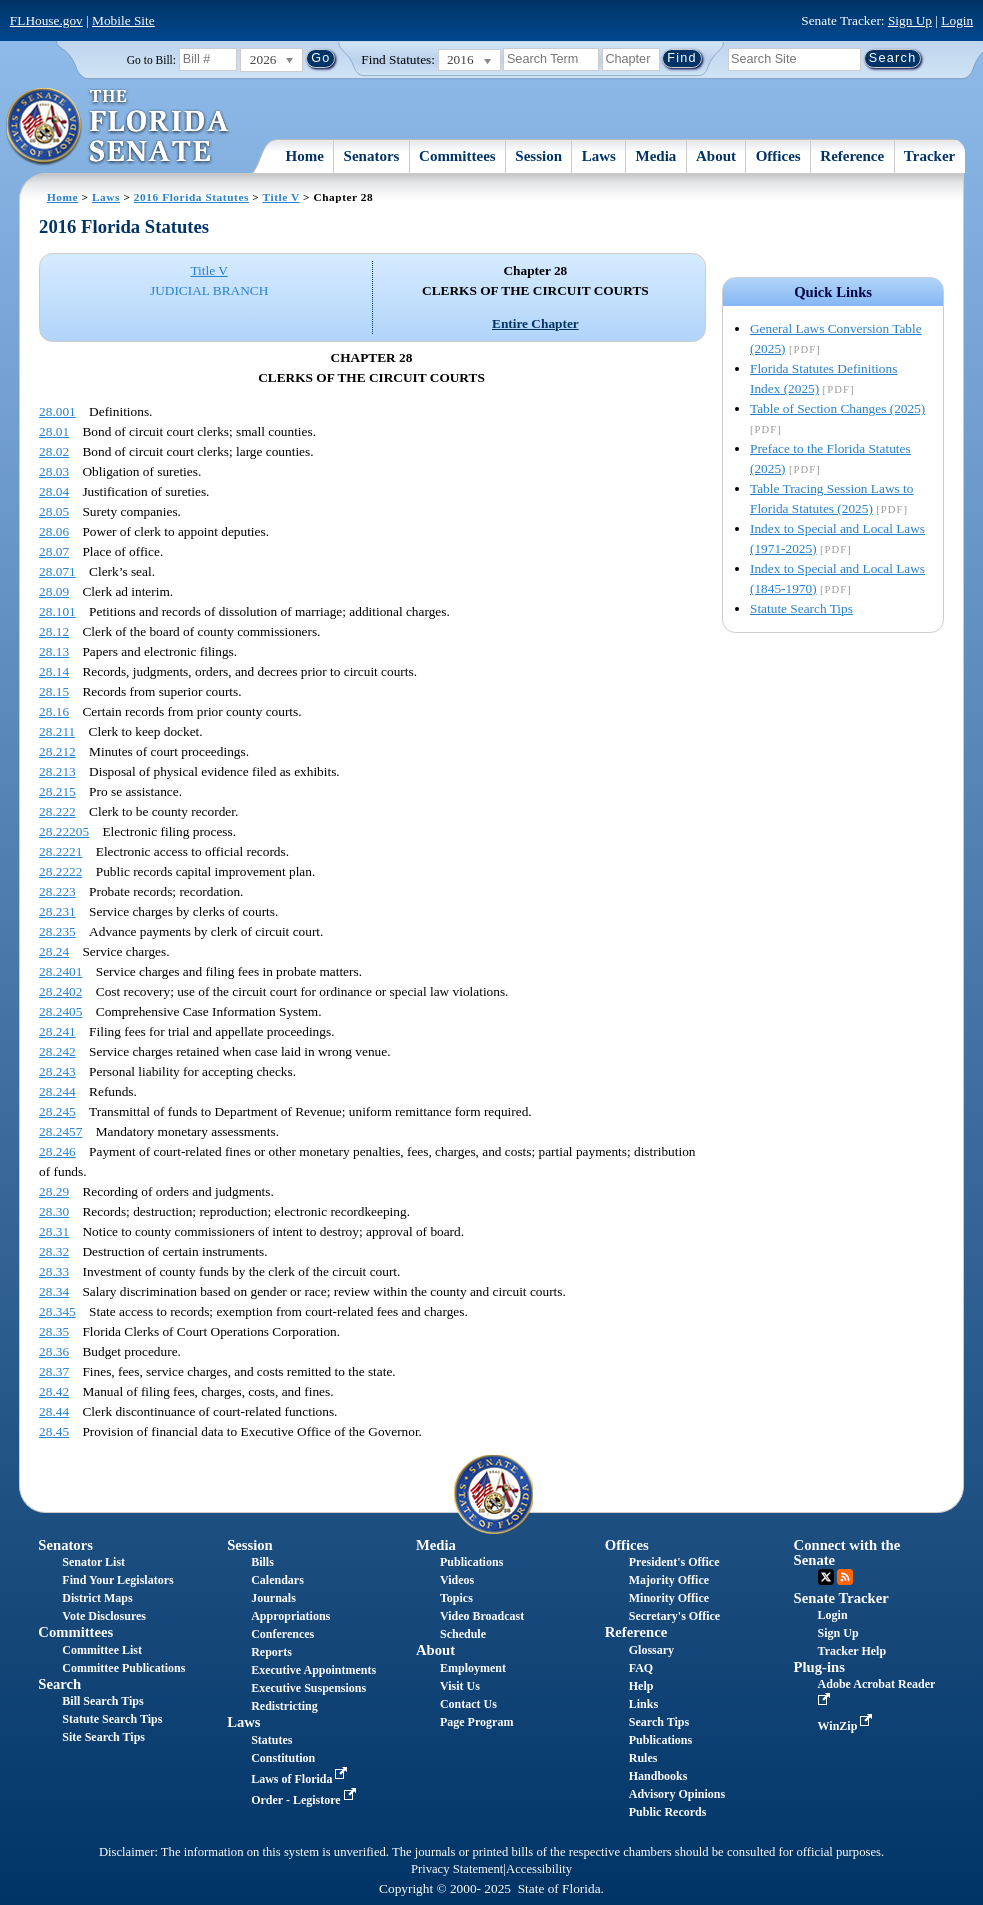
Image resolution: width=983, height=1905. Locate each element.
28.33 (54, 1271)
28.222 (57, 811)
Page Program (476, 1722)
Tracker (929, 156)
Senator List (93, 1562)
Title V (281, 197)
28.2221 (60, 851)
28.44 (54, 1411)
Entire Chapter (535, 323)
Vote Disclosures (104, 1616)
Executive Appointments (313, 1670)
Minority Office (669, 1598)
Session (538, 156)
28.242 (57, 1051)
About (716, 156)
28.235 (57, 931)
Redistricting (284, 1706)
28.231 (57, 911)
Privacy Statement (457, 1869)
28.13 (54, 651)
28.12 (54, 631)
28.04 (54, 491)
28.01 (54, 431)
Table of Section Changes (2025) (837, 408)
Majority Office (669, 1580)
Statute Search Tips (801, 608)
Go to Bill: (151, 60)
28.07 (54, 551)
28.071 (57, 571)
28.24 (54, 951)
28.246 (57, 1151)
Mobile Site (123, 20)
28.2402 (60, 991)
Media (656, 156)
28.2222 (60, 871)
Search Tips (659, 1722)
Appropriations (290, 1616)
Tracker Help (852, 1651)
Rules (643, 1758)
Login (957, 20)
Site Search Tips (103, 1737)
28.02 (54, 451)
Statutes (271, 1740)
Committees (457, 156)
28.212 (57, 751)
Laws (599, 156)
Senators (372, 156)
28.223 (57, 891)
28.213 (57, 771)
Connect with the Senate (847, 1552)
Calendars (277, 1580)
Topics (456, 1598)
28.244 (57, 1091)
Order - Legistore (305, 1800)
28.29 (54, 1191)
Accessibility (539, 1869)
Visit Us (460, 1686)
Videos (457, 1580)
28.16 (54, 711)
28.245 (57, 1111)
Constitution (283, 1758)
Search (59, 1684)
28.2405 (60, 1011)
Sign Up (910, 20)
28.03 (54, 471)
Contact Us (468, 1704)
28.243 (57, 1071)
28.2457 (60, 1131)
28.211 (57, 731)
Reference (852, 156)
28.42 (54, 1391)
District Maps (97, 1598)
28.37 (54, 1371)
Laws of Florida (301, 1779)
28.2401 (60, 971)
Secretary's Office (674, 1616)
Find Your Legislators (117, 1580)
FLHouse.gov (46, 20)
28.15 (54, 691)
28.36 (54, 1351)
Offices (778, 156)
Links (643, 1704)
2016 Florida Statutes (191, 197)
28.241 (57, 1031)
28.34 (54, 1291)
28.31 (54, 1231)
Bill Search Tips (102, 1701)
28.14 (54, 671)
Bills (262, 1562)
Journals (273, 1598)
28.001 (57, 411)
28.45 (54, 1431)
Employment (473, 1668)
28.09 (54, 591)
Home (305, 156)
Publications (471, 1562)
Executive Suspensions (308, 1688)
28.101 (57, 611)
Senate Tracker (841, 1598)
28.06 (54, 531)
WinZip (847, 1726)
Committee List (102, 1650)
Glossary (651, 1650)
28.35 (54, 1331)
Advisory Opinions (677, 1794)
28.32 (54, 1251)
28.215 (57, 791)
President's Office (674, 1562)
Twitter (826, 1577)
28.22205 (64, 831)
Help (641, 1686)
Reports (271, 1652)
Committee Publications (123, 1668)
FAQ (641, 1668)
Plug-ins (819, 1667)
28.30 (54, 1211)
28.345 (57, 1311)
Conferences (282, 1634)
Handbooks (658, 1776)
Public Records (668, 1812)
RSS (845, 1577)
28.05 (54, 511)
